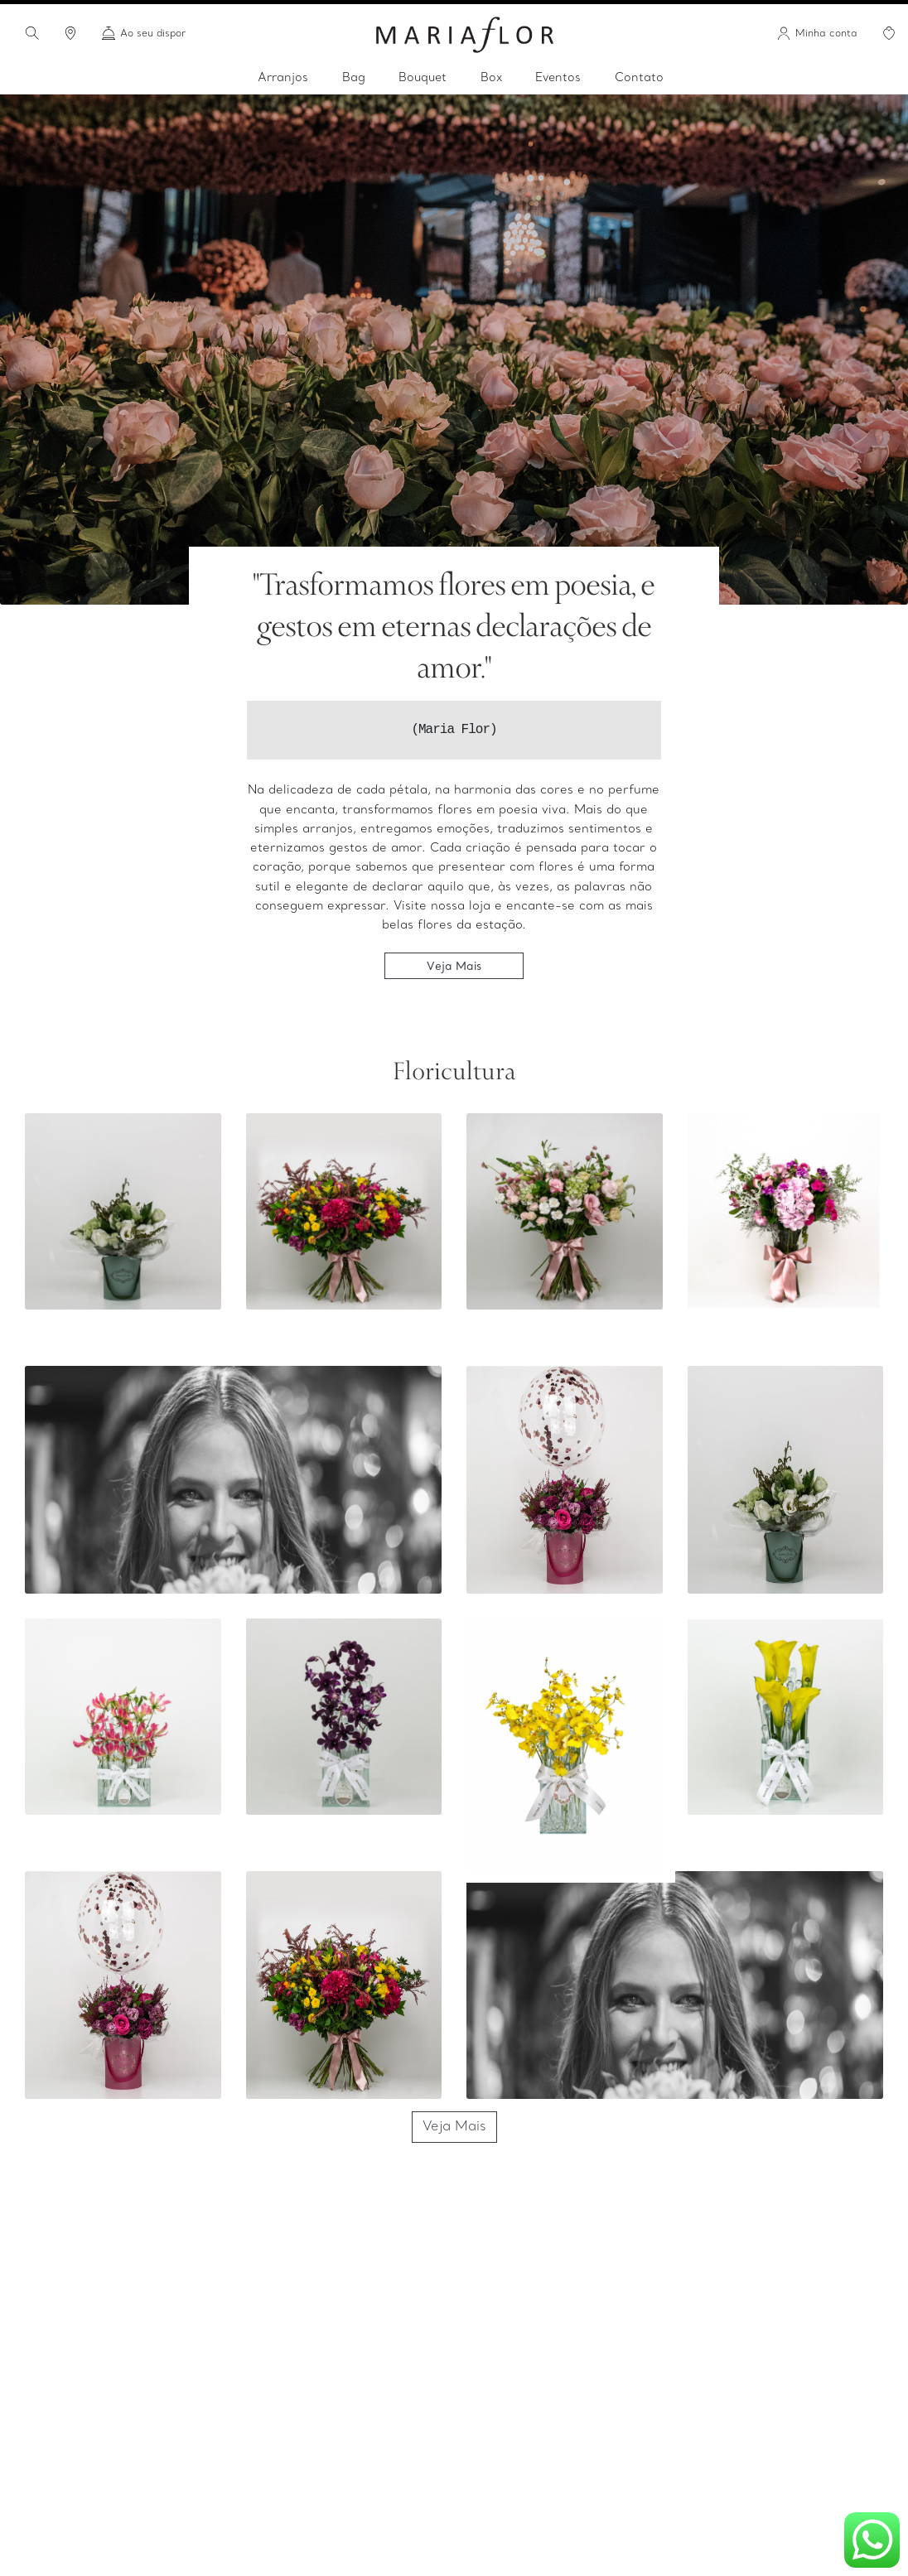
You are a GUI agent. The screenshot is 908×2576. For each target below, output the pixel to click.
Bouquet (422, 78)
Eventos (558, 78)
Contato (639, 78)
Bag (353, 78)
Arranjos (283, 78)
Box (491, 78)
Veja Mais (454, 965)
